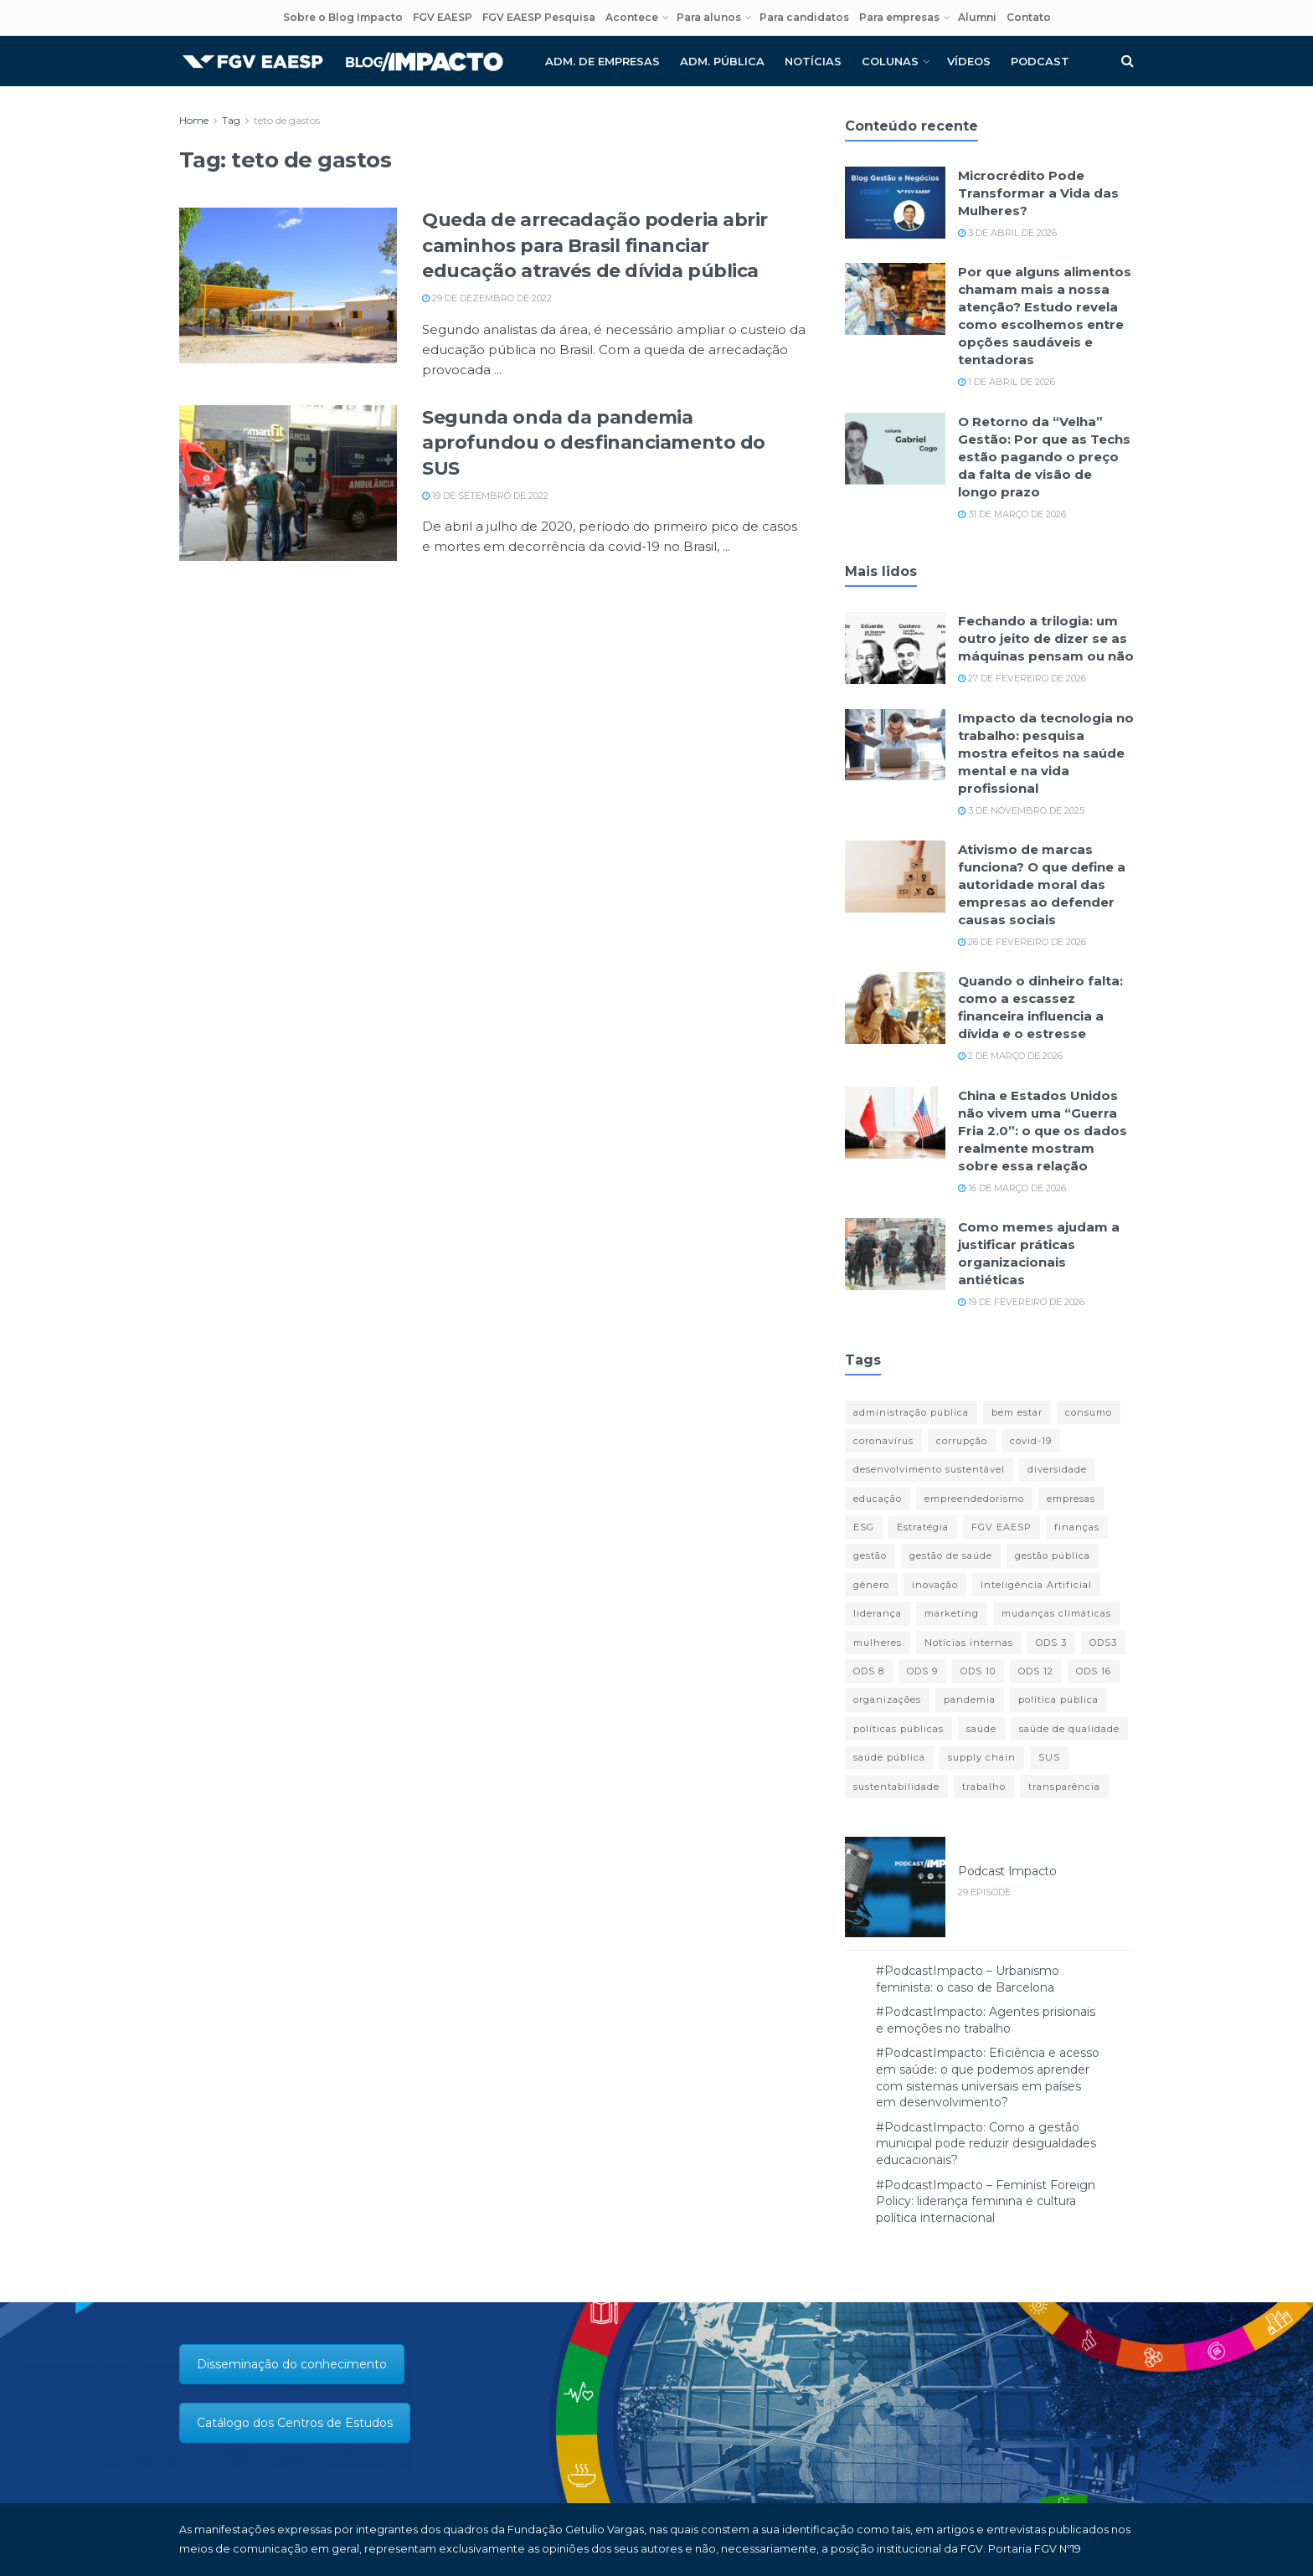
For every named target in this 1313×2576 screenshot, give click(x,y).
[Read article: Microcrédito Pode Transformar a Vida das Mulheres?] (895, 203)
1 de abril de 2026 (1006, 382)
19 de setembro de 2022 (485, 495)
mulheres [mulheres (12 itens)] (877, 1642)
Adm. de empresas (602, 61)
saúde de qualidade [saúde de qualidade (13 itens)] (1069, 1729)
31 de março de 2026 (1012, 514)
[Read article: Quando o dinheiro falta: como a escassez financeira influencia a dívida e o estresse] (895, 1008)
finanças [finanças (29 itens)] (1076, 1527)
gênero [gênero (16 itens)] (871, 1585)
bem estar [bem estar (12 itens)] (1017, 1412)
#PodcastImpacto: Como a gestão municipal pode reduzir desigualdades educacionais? (986, 2143)
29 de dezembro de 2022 (487, 298)
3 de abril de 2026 (1007, 233)
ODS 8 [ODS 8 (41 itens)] (868, 1671)
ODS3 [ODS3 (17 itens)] (1103, 1642)
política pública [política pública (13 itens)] (1058, 1699)
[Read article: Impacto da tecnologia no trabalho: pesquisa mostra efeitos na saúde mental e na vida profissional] (895, 745)
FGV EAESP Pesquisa (538, 17)
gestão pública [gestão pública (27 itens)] (1052, 1555)
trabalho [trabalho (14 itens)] (984, 1786)
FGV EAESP (442, 17)
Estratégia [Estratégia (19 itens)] (923, 1527)
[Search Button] (1127, 61)
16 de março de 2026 (1012, 1188)
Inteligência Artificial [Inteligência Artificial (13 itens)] (1036, 1585)
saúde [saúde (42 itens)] (981, 1729)
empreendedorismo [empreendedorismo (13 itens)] (974, 1498)
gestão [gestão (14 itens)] (870, 1555)
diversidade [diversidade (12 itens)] (1057, 1469)
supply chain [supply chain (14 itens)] (982, 1757)
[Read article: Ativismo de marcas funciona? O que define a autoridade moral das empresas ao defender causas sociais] (895, 877)
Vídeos (969, 61)
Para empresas (899, 17)
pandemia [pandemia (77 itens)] (970, 1699)
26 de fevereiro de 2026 (1022, 942)
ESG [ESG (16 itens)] (863, 1527)
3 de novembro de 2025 (1021, 810)
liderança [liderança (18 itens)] (877, 1613)
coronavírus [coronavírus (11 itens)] (883, 1441)
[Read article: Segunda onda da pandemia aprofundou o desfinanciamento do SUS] (288, 483)
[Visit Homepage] (342, 61)
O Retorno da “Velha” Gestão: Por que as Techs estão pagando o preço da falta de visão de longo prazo (1044, 457)
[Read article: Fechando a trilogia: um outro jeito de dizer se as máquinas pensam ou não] (895, 648)
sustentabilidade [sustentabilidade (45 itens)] (896, 1786)
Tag (231, 120)
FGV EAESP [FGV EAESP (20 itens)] (1001, 1527)
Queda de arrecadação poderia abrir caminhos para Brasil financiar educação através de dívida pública (595, 245)
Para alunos (709, 17)
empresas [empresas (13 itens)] (1071, 1498)
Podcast (1040, 61)
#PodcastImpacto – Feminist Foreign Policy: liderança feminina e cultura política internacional (985, 2201)
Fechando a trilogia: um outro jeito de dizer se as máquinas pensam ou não (1046, 638)
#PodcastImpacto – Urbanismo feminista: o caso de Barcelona (967, 1979)
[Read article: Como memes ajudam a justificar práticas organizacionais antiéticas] (895, 1254)
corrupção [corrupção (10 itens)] (961, 1441)
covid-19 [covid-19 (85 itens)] (1031, 1441)
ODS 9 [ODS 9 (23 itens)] (922, 1671)
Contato (1029, 17)
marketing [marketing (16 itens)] (951, 1613)
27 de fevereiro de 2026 (1022, 678)
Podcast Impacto (1007, 1871)
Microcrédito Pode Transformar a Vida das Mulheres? (1038, 193)
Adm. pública (722, 61)
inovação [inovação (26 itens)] (935, 1585)
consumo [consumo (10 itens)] (1088, 1412)
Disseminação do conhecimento (292, 2364)
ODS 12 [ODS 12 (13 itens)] (1035, 1671)
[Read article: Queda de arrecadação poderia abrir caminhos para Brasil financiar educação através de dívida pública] (288, 285)
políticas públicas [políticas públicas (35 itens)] (898, 1729)
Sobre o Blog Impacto (343, 17)
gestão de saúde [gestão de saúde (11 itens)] (950, 1555)
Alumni (977, 17)
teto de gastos (287, 120)
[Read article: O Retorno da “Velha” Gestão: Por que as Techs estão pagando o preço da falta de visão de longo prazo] (895, 449)
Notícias (813, 61)
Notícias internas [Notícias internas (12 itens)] (968, 1642)
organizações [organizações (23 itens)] (887, 1699)
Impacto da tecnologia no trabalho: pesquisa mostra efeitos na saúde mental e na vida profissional (1046, 753)
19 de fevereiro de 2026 (1021, 1302)
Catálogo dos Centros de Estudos (295, 2422)
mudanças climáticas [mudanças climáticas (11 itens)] (1056, 1613)
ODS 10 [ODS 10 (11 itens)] (978, 1671)
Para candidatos (804, 17)
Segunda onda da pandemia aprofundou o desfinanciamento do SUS (593, 443)
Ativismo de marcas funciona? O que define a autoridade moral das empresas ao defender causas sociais (1041, 884)
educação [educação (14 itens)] (877, 1498)
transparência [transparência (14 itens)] (1064, 1786)
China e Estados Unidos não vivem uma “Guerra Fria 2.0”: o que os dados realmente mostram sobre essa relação (1042, 1130)
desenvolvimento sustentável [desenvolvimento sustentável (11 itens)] (929, 1469)
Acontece (631, 17)
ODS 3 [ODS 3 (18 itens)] (1051, 1642)
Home (194, 120)
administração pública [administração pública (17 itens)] (911, 1412)
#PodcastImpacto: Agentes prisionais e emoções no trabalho (985, 2020)
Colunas (890, 61)
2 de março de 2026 (1010, 1056)
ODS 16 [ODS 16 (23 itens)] (1093, 1671)
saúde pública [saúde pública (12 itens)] (889, 1757)
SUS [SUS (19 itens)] (1049, 1757)
